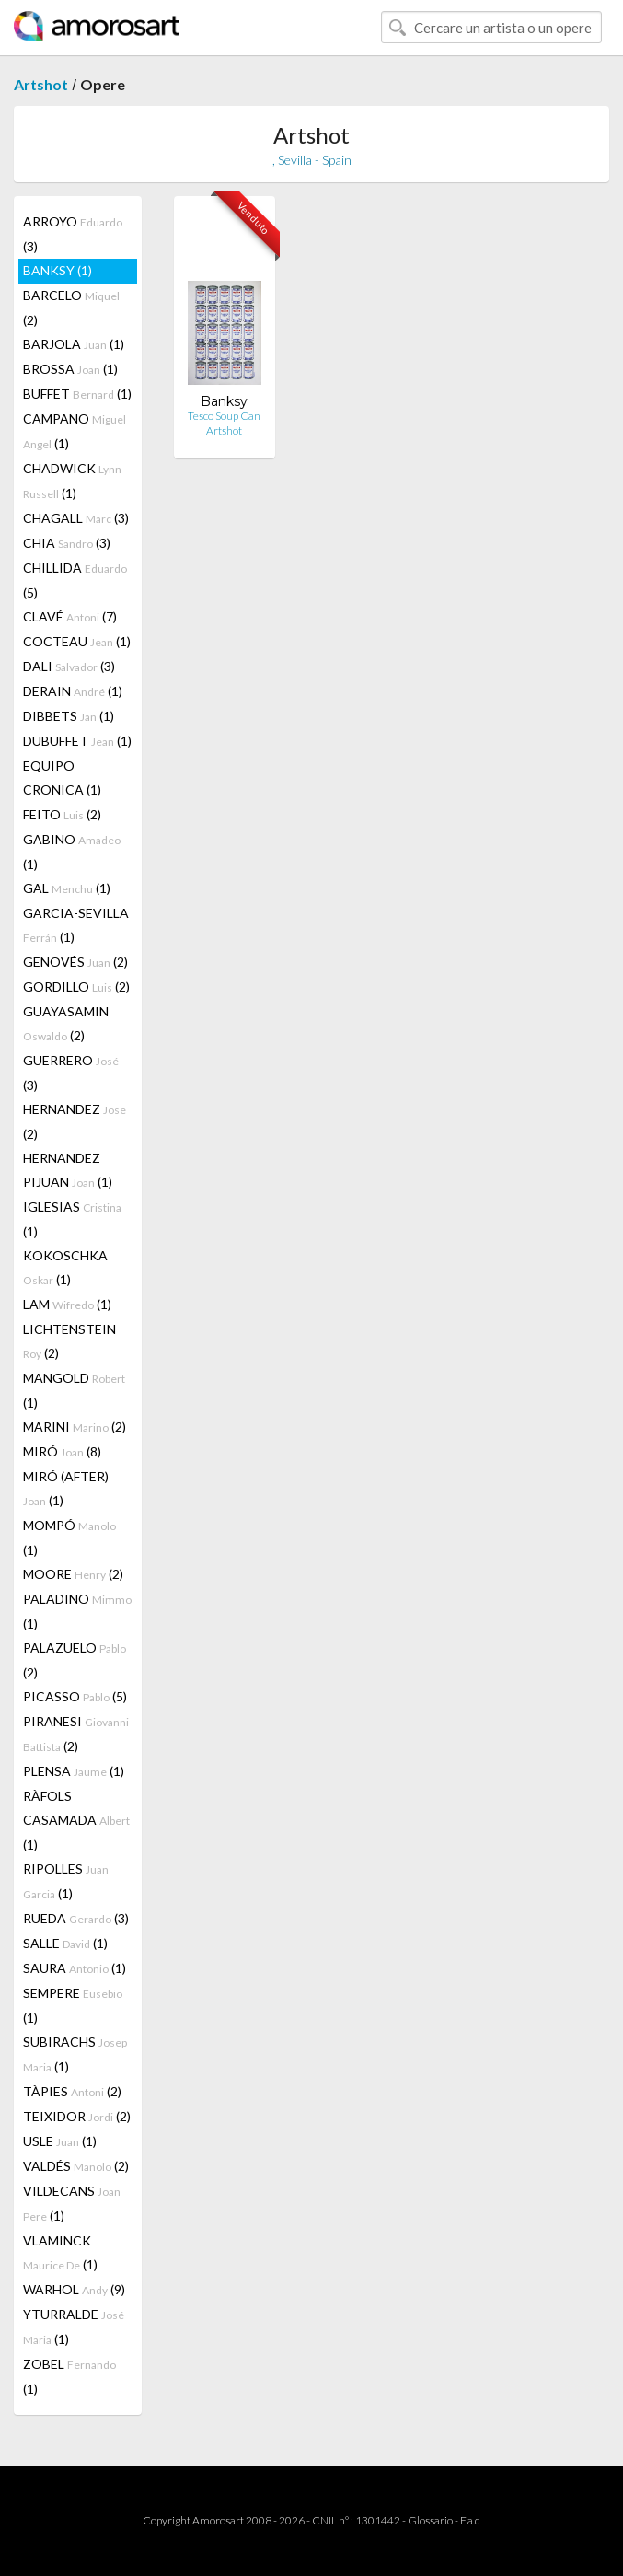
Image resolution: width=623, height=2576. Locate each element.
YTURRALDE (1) (73, 2326)
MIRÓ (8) (62, 1451)
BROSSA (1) (70, 369)
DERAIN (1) (72, 691)
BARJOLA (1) (73, 344)
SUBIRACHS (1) (75, 2054)
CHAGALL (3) (76, 518)
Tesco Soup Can (224, 416)
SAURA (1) (74, 1968)
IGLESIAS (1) (72, 1219)
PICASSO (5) (75, 1696)
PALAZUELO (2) (74, 1660)
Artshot (41, 84)
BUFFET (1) (77, 393)
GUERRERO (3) (71, 1072)
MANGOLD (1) (74, 1390)
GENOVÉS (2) (75, 961)
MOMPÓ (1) (69, 1537)
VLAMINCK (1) (60, 2252)
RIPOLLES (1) (66, 1881)
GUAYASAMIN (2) (66, 1023)
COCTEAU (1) (77, 641)
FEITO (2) (62, 814)
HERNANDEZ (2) (74, 1121)
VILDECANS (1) (72, 2203)
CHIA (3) (66, 543)
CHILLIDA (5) (75, 580)
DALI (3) (69, 666)
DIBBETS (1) (68, 716)
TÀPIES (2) (72, 2091)
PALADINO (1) (77, 1611)
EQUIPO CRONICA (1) (62, 777)
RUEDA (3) (76, 1918)
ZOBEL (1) (69, 2376)
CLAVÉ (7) (70, 616)
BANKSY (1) (57, 270)
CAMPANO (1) (74, 431)
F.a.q (470, 2520)
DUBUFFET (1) (77, 740)
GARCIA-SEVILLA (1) (76, 925)
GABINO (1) (72, 851)
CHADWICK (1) (72, 480)
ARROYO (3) (72, 234)
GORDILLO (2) (76, 986)
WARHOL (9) (74, 2289)
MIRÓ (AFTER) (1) (66, 1488)
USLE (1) (60, 2141)
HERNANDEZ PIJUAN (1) (67, 1169)
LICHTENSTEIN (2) (69, 1341)
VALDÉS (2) (76, 2166)
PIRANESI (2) (76, 1733)
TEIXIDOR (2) (77, 2116)
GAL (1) (66, 888)
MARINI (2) (74, 1426)
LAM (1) (67, 1304)
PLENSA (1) (73, 1771)
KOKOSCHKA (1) (65, 1267)
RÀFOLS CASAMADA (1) (76, 1820)
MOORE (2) (73, 1574)
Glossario (430, 2520)
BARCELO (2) (71, 307)
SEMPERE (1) (72, 2005)
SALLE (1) (65, 1943)
